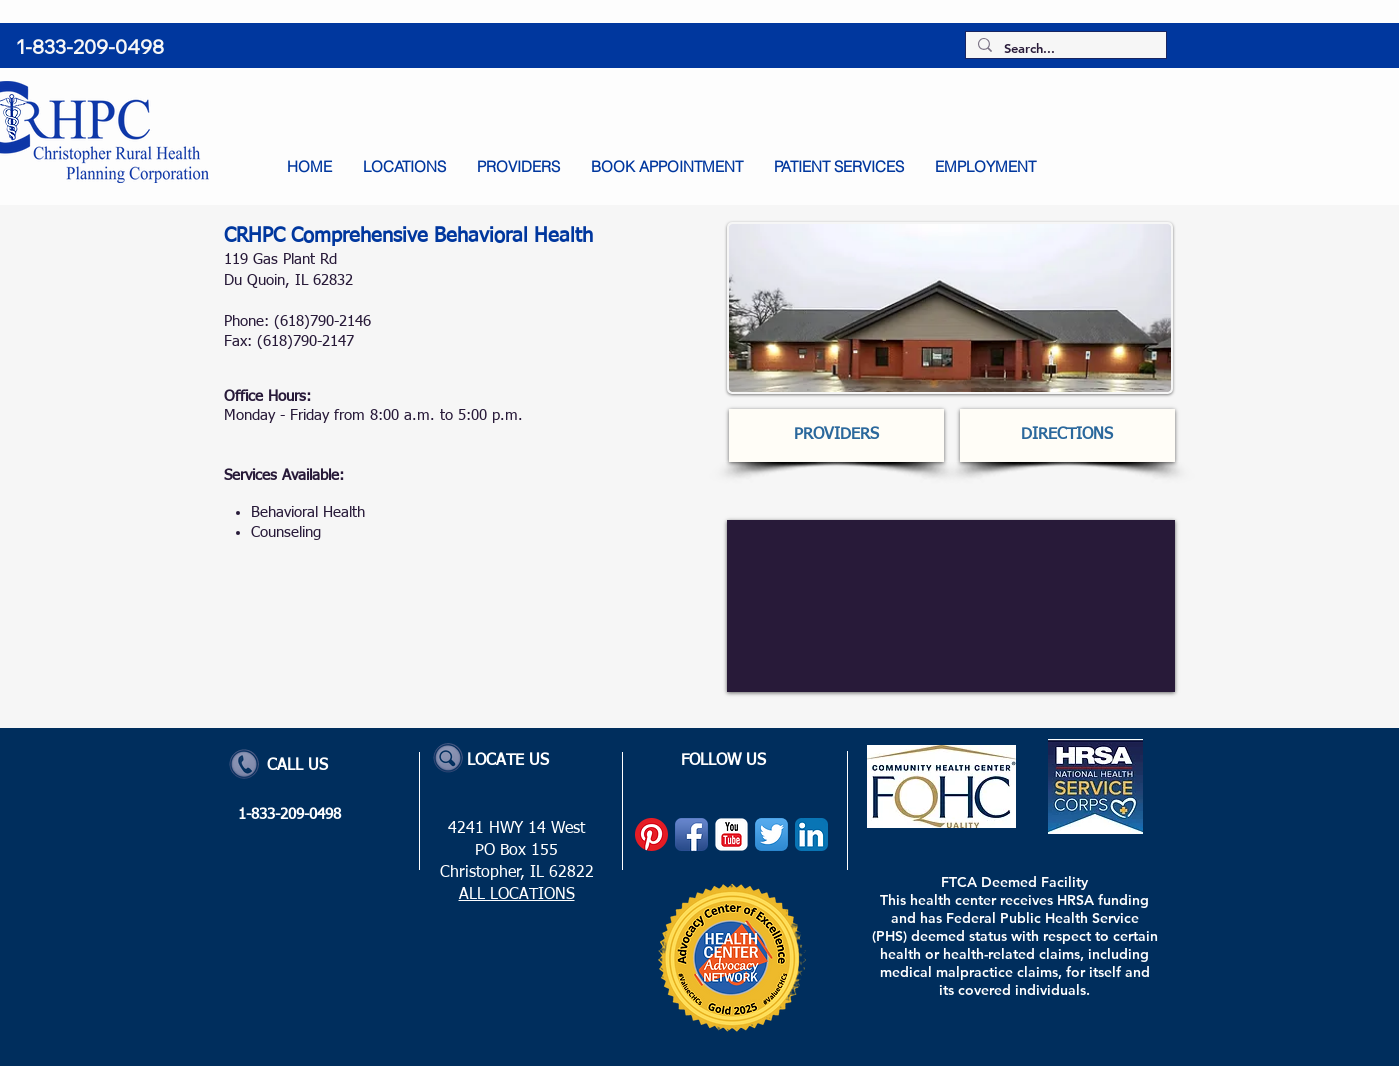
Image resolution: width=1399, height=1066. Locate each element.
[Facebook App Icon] (691, 834)
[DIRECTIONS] (1067, 435)
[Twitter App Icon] (771, 834)
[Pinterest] (651, 834)
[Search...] (1064, 48)
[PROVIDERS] (836, 435)
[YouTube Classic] (731, 834)
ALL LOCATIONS (517, 895)
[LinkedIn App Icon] (811, 834)
